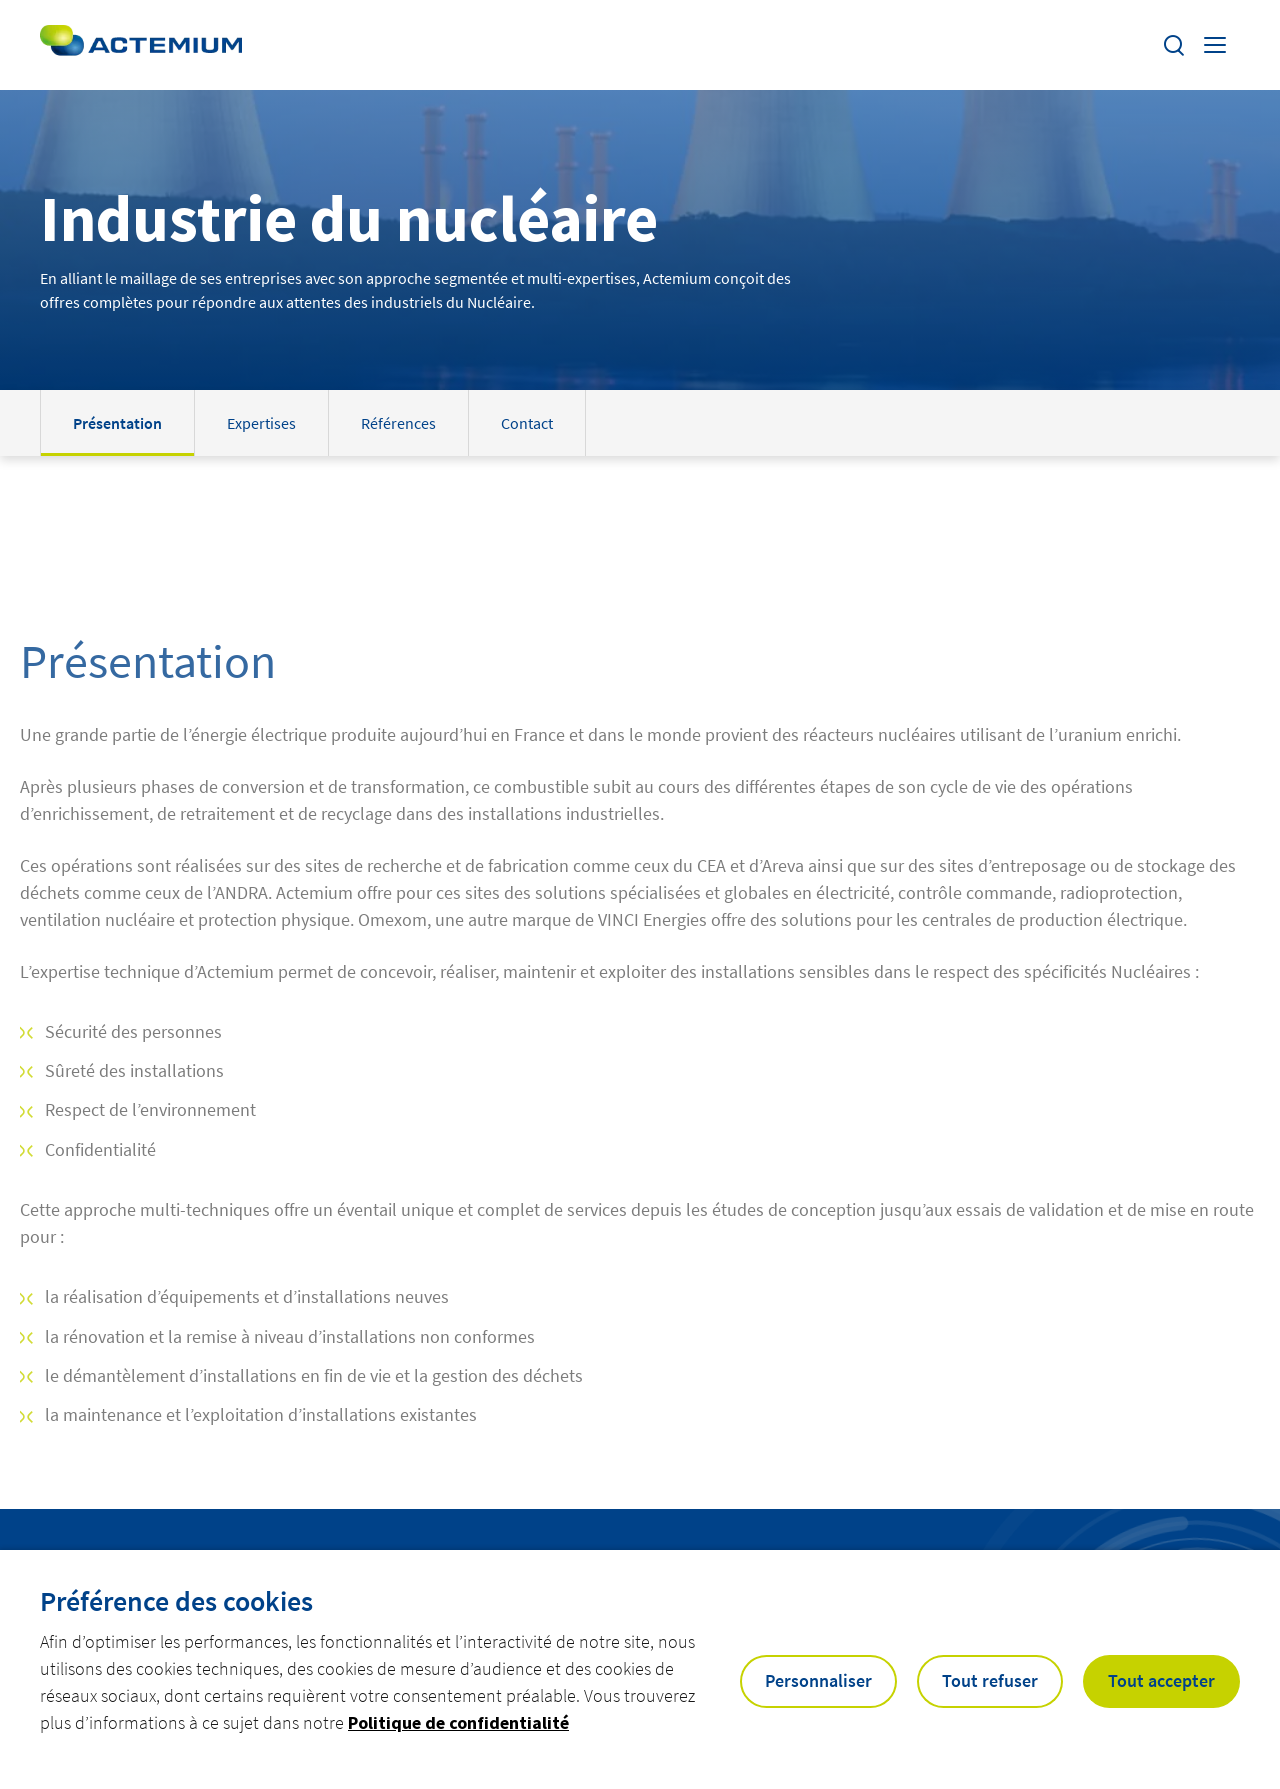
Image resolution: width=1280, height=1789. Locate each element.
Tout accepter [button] (1161, 1680)
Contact (527, 423)
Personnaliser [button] (818, 1680)
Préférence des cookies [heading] (176, 1601)
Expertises (261, 423)
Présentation (117, 423)
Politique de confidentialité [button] (458, 1722)
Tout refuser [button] (990, 1680)
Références (398, 423)
